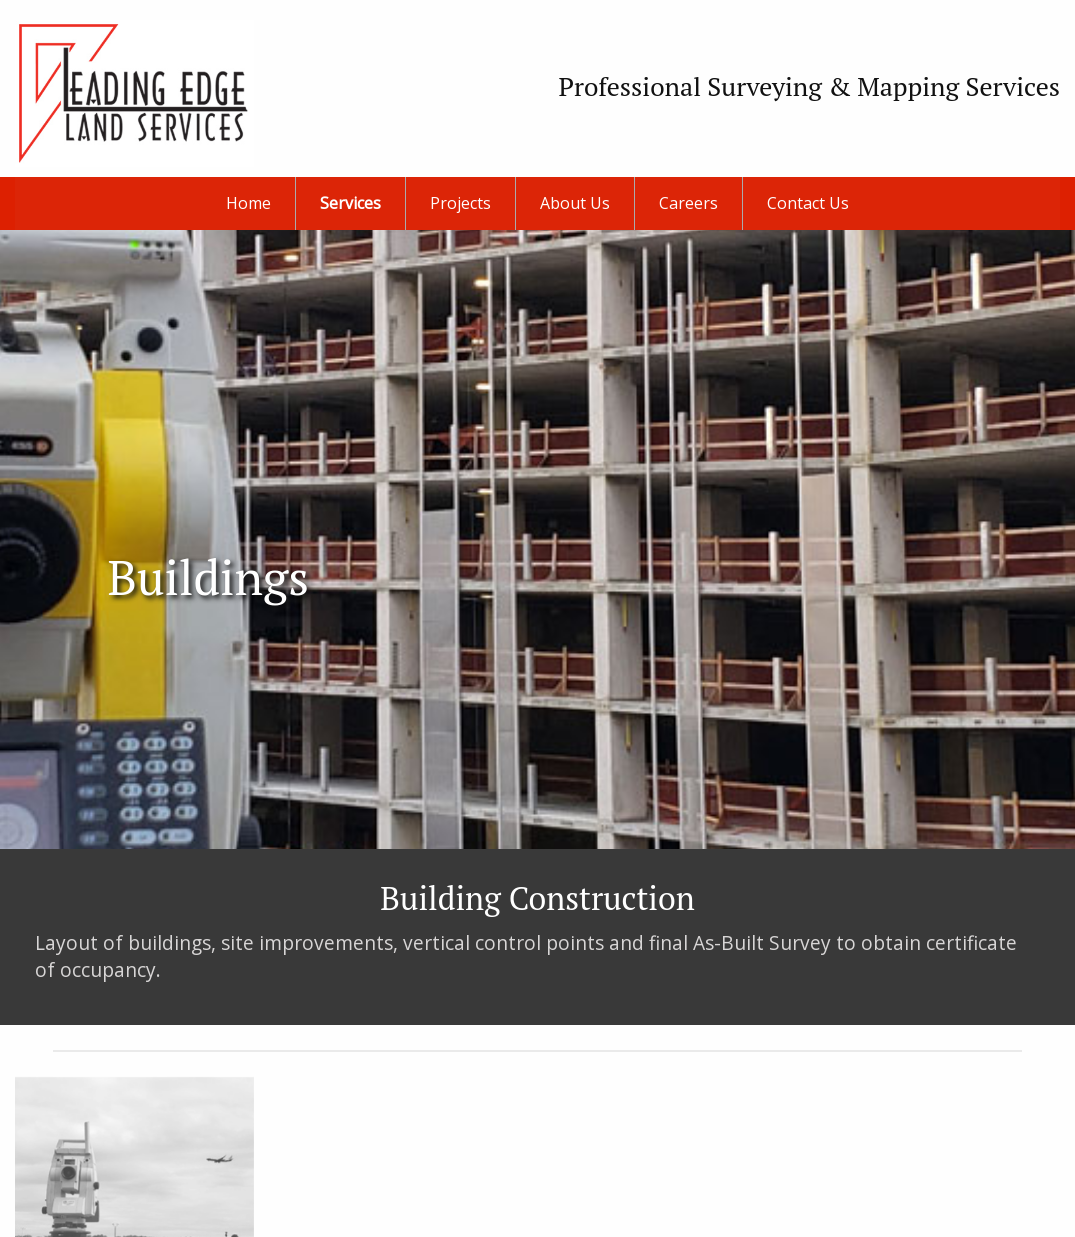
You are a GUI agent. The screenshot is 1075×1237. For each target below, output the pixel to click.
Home (248, 203)
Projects (460, 203)
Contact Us (808, 203)
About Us (575, 203)
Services (350, 203)
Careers (688, 203)
